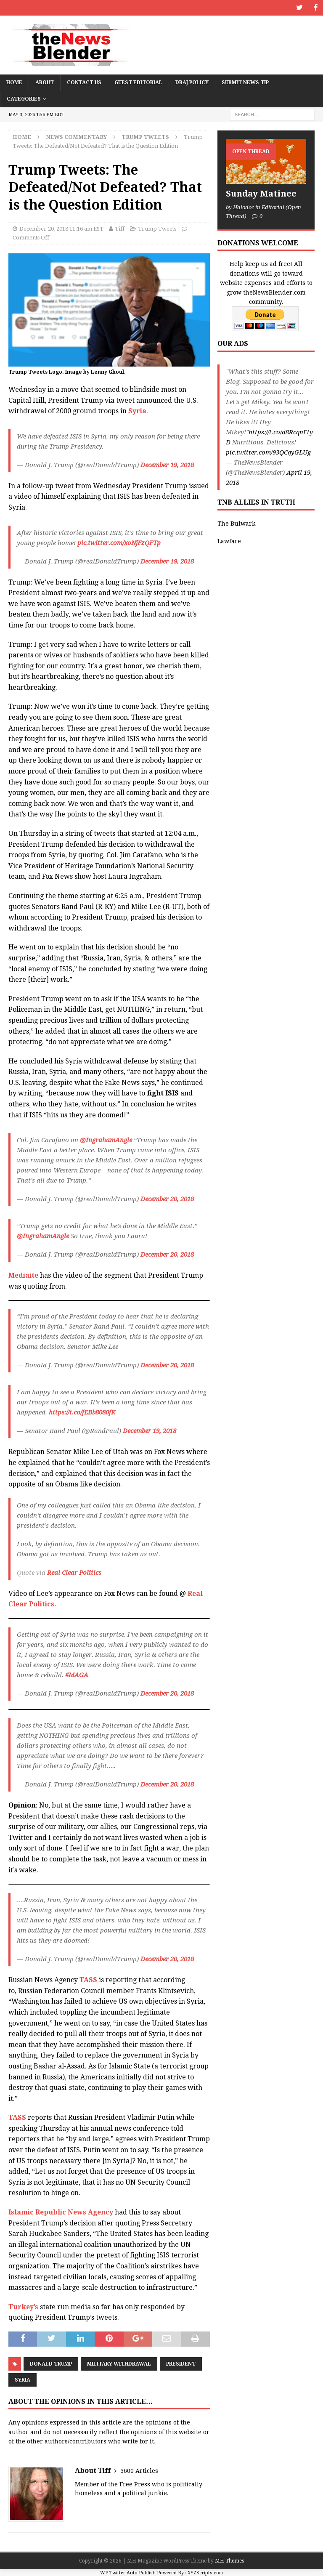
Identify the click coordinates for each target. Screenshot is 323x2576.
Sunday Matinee (261, 193)
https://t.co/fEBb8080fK (82, 1412)
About (44, 82)
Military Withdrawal (119, 2363)
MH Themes (229, 2560)
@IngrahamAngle (106, 1139)
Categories (24, 98)
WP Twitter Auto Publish (128, 2572)
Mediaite (23, 1275)
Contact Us (84, 82)
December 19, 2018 (167, 464)
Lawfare (229, 540)
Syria (137, 411)
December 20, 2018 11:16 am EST (61, 228)
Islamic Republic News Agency (60, 2212)
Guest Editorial (138, 82)
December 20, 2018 (167, 1198)
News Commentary (76, 136)
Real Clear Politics (73, 1572)
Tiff (119, 228)
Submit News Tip (245, 82)
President (181, 2363)
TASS (88, 1979)
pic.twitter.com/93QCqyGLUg (268, 452)
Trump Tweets (157, 228)
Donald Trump (51, 2363)
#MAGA (76, 1674)
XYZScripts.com (205, 2572)
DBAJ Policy (192, 82)
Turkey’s (23, 2306)
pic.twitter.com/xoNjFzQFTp (119, 542)
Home (14, 82)
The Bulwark (236, 522)
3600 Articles (139, 2470)
